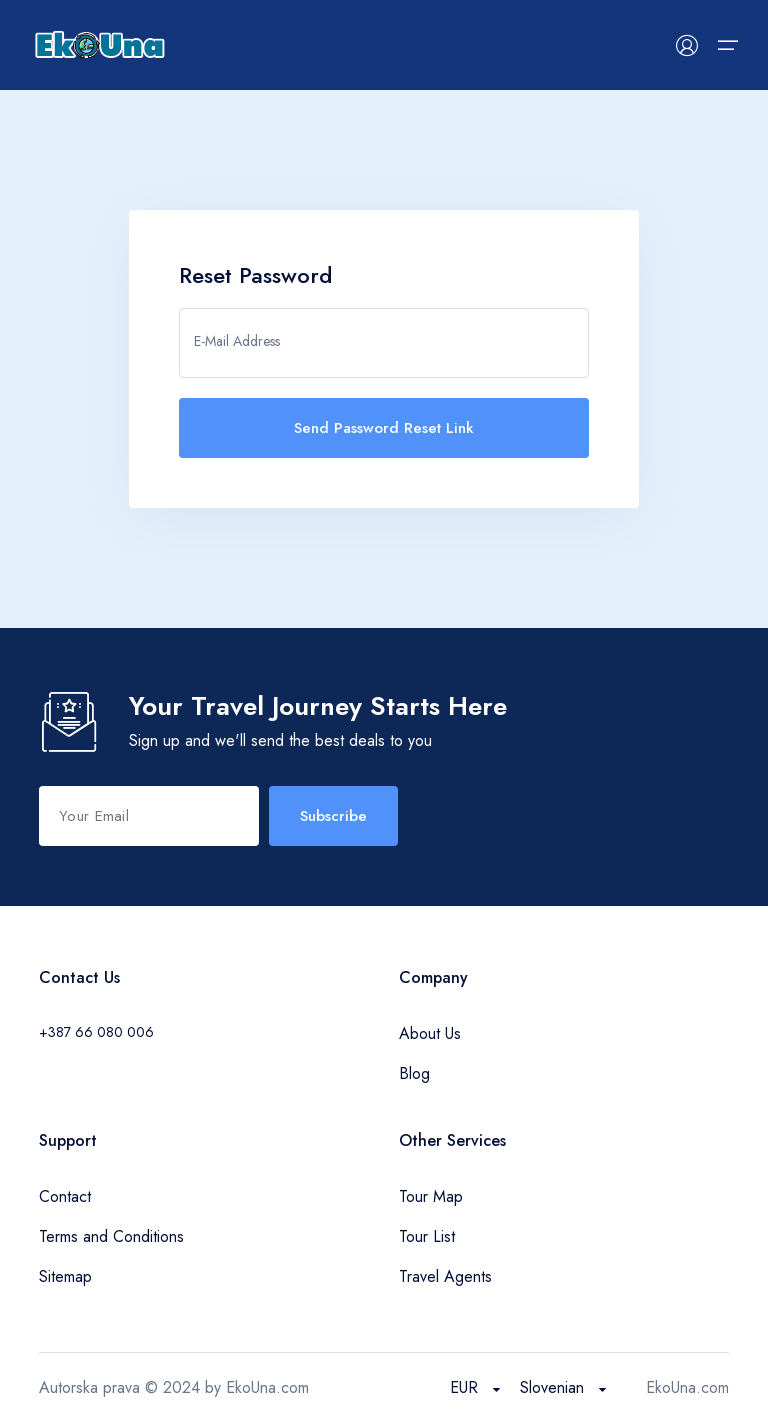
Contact (65, 1196)
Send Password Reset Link (384, 428)
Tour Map (431, 1196)
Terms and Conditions (111, 1236)
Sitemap (65, 1276)
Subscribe (333, 816)
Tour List (427, 1236)
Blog (414, 1073)
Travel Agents (445, 1276)
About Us (430, 1033)
